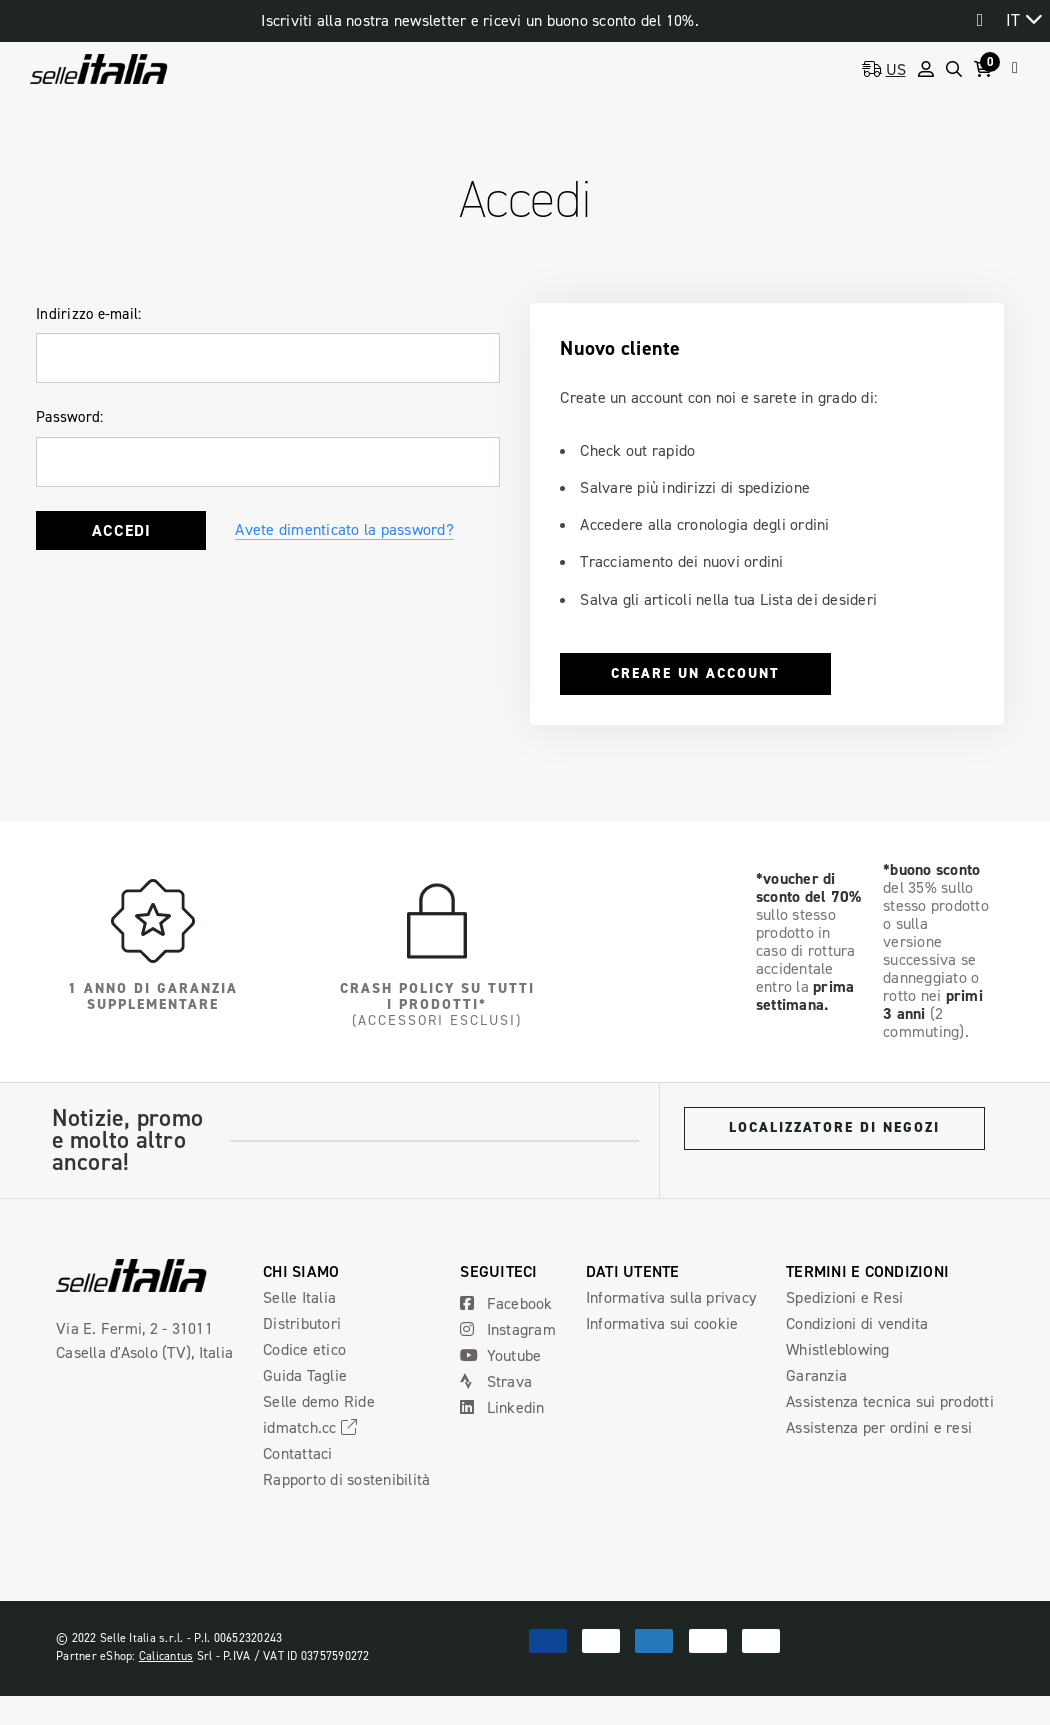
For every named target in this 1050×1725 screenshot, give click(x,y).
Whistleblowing (838, 1349)
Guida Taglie (305, 1375)
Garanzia (816, 1375)
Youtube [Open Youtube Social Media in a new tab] (500, 1355)
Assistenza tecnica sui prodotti (890, 1401)
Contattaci (298, 1453)
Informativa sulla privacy (671, 1297)
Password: (69, 417)
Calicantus (166, 1656)
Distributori (302, 1323)
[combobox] (1023, 19)
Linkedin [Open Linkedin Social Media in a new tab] (502, 1407)
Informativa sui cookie (662, 1323)
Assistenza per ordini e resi (879, 1427)
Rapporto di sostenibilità (346, 1479)
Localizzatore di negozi (834, 1127)
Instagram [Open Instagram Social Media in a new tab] (508, 1329)
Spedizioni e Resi (844, 1297)
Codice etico (304, 1349)
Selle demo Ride (319, 1401)
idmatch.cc (313, 1427)
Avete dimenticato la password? (344, 529)
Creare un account (695, 673)
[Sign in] (926, 69)
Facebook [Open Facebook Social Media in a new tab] (506, 1303)
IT (1013, 20)
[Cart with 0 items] (987, 69)
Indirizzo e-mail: (88, 314)
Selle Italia (299, 1297)
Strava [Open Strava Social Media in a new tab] (496, 1381)
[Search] (954, 69)
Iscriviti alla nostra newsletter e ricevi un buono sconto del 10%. (480, 20)
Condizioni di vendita (857, 1323)
